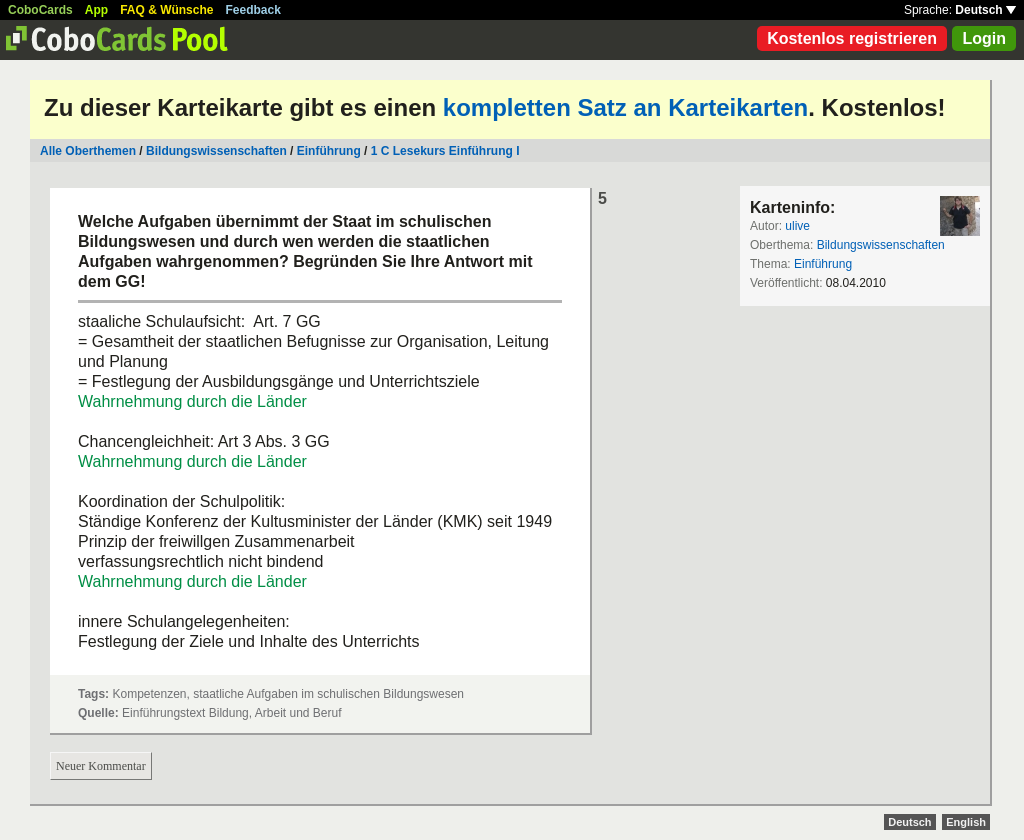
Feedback (253, 10)
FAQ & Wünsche (166, 10)
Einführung (329, 151)
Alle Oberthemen (88, 151)
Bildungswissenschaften (216, 151)
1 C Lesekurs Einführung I (445, 151)
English (966, 822)
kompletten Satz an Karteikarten (625, 107)
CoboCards (40, 10)
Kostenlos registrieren (852, 38)
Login (984, 38)
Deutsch (985, 10)
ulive (797, 226)
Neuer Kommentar (101, 766)
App (96, 10)
